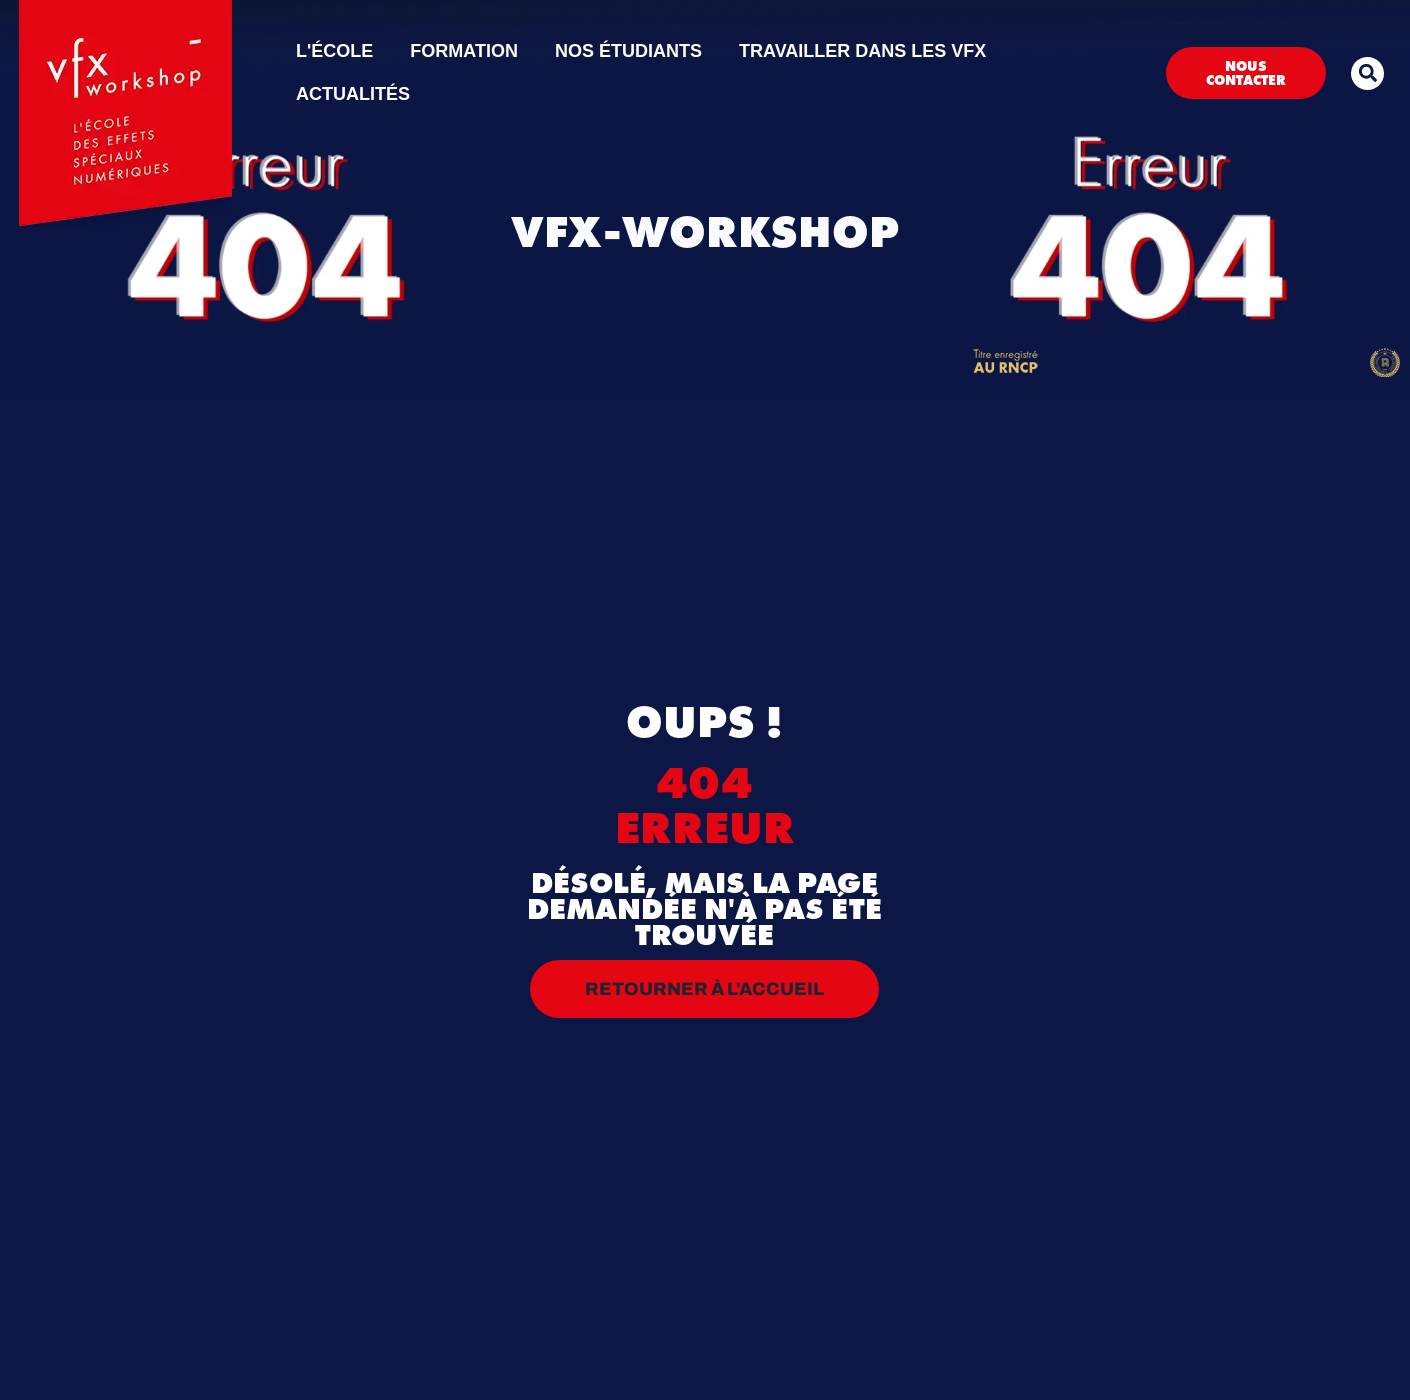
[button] (1367, 73)
